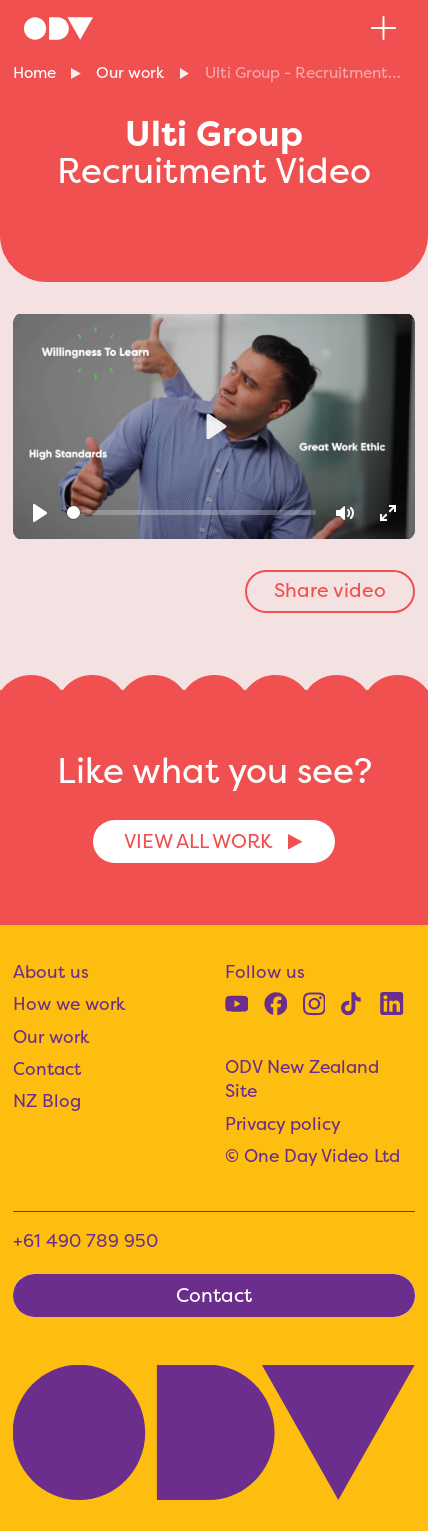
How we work (69, 1004)
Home (34, 72)
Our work (130, 72)
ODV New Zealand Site (302, 1079)
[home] (59, 28)
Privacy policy (283, 1124)
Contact (47, 1069)
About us (51, 972)
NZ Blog (47, 1101)
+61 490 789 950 (85, 1241)
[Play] (39, 512)
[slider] (191, 512)
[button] (383, 28)
